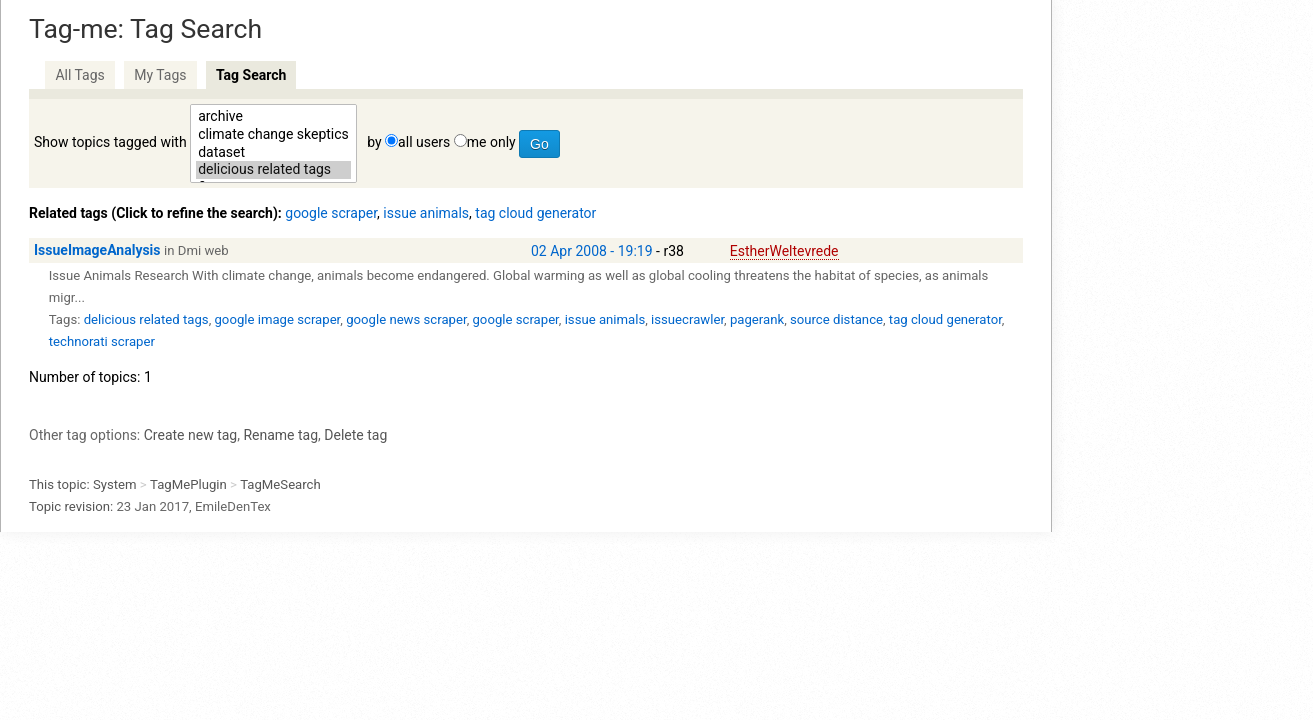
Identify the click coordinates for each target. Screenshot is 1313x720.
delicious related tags (273, 170)
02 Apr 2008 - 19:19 (592, 251)
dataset (273, 153)
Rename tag (280, 435)
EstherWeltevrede (784, 251)
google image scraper (277, 319)
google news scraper (406, 319)
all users (424, 142)
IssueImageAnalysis (97, 250)
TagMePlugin (188, 484)
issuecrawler (687, 319)
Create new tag (190, 435)
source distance (836, 319)
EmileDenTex (233, 506)
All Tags (79, 75)
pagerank (757, 319)
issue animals (426, 213)
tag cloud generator (535, 213)
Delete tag (355, 435)
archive (273, 117)
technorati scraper (102, 341)
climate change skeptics (273, 135)
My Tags (160, 75)
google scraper (331, 213)
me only (491, 142)
